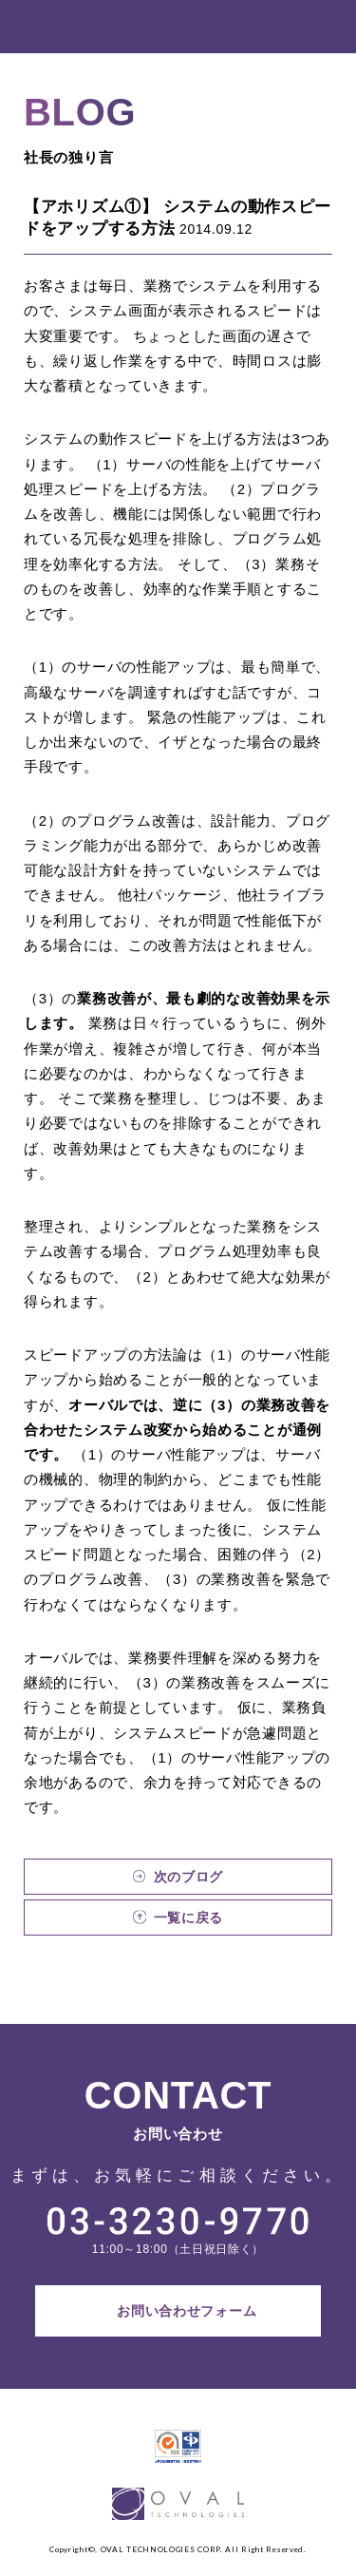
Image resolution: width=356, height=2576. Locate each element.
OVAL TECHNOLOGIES (68, 26)
